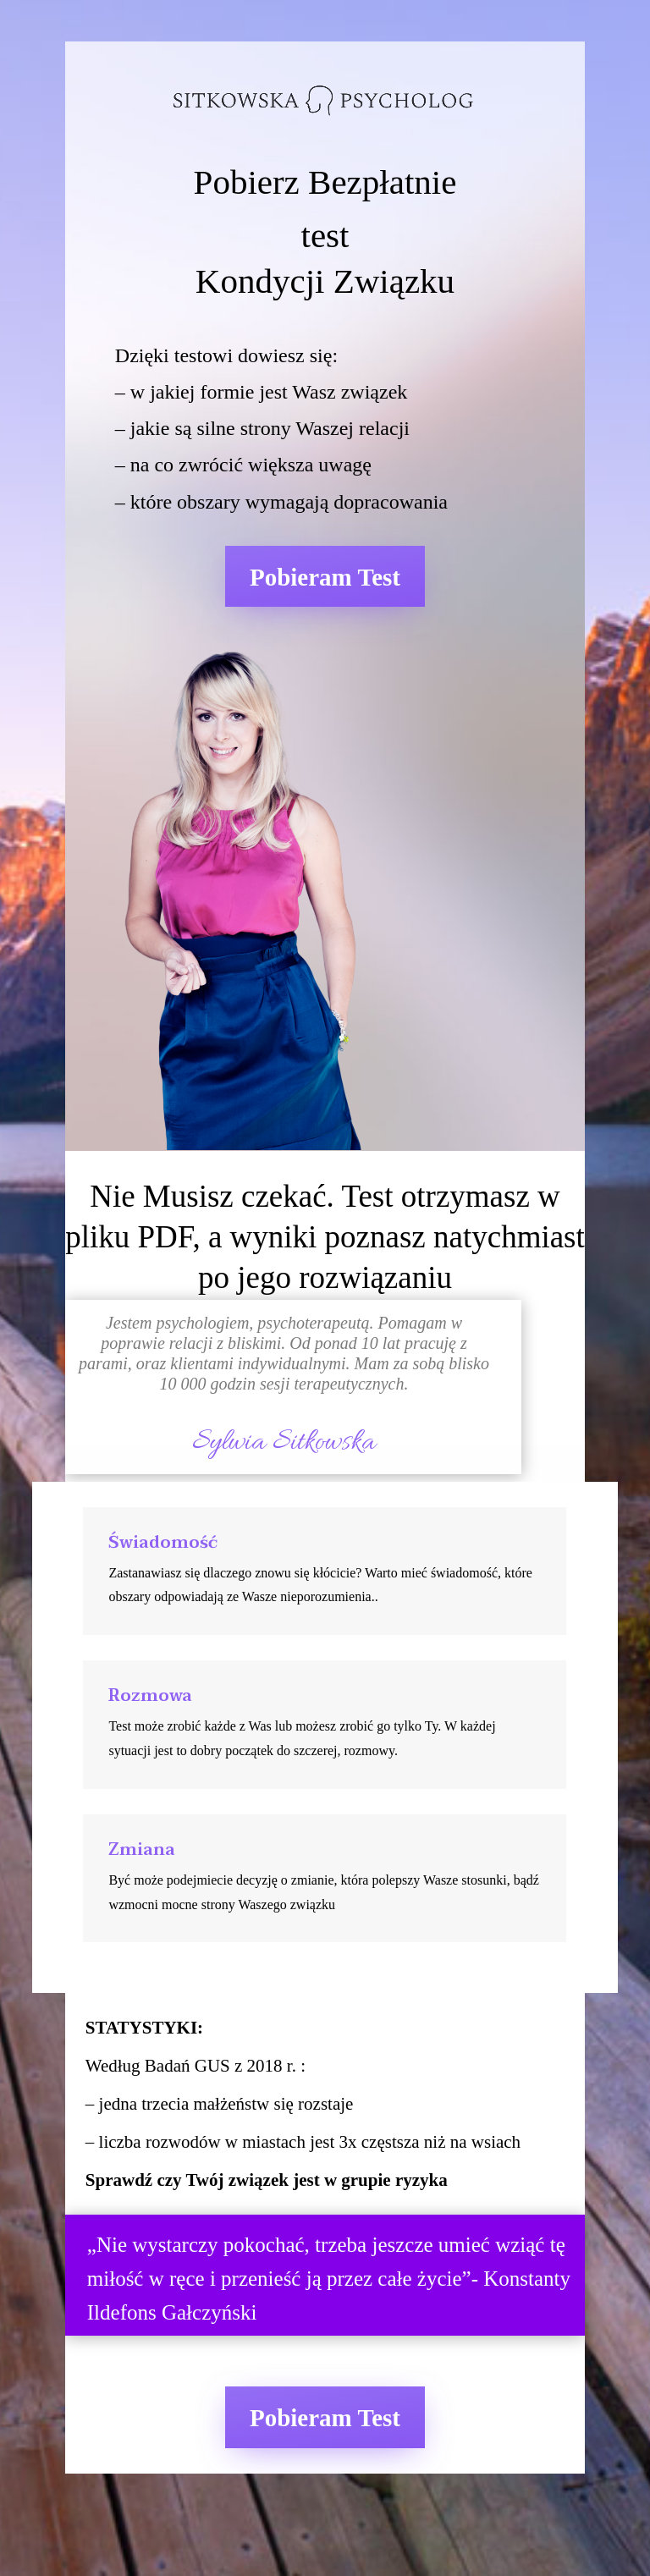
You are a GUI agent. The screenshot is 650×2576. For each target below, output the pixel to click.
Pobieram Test (325, 577)
